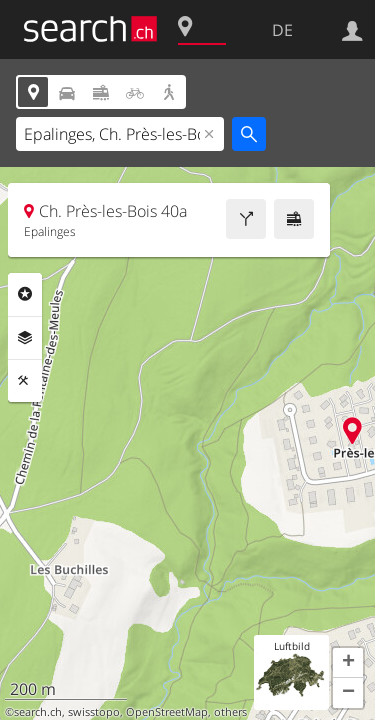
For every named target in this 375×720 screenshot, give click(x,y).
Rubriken (25, 294)
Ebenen (25, 338)
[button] (348, 663)
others (230, 712)
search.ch (38, 712)
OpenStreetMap (167, 712)
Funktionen (25, 381)
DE (282, 30)
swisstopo (94, 712)
